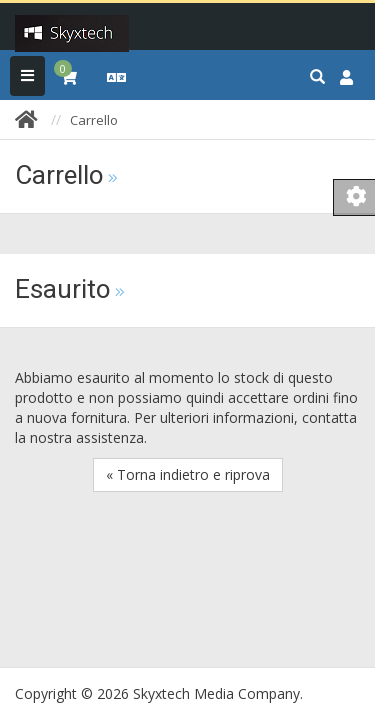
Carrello (94, 120)
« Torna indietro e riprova (188, 474)
